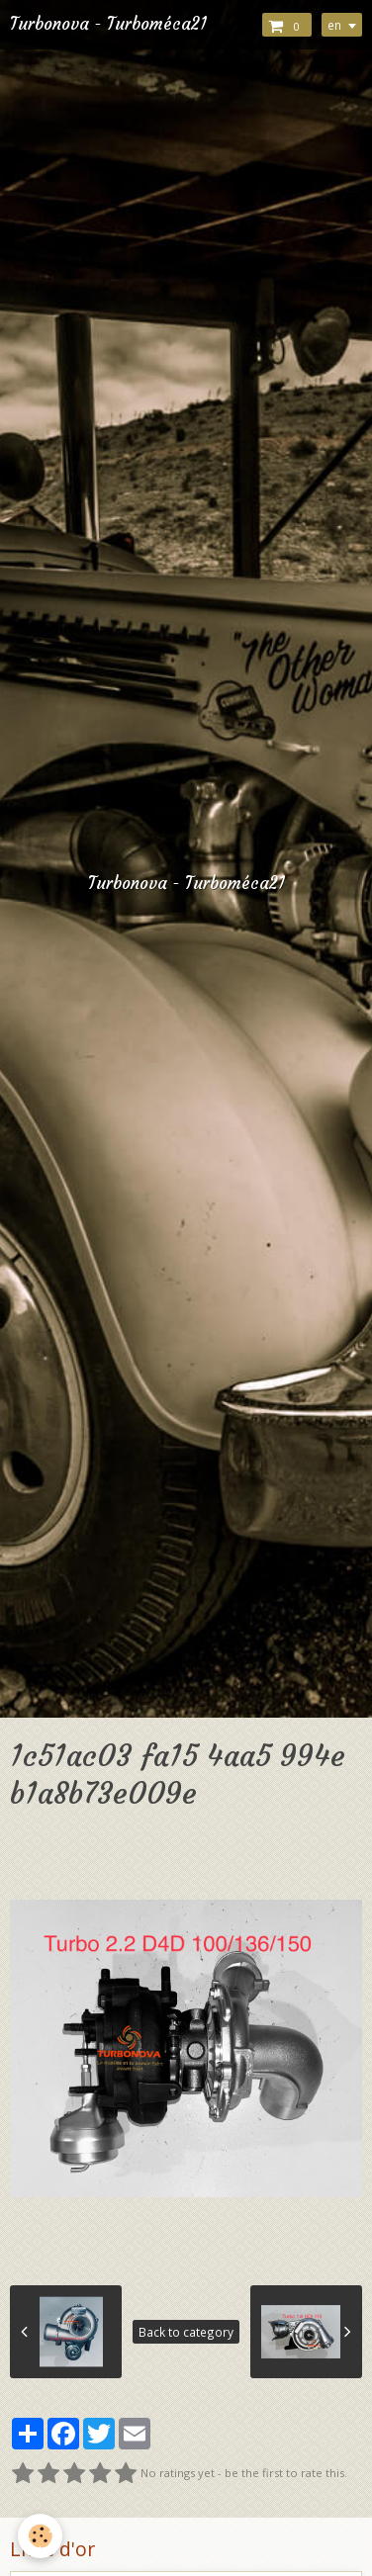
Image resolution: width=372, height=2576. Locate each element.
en (334, 25)
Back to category (186, 2332)
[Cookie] (40, 2536)
